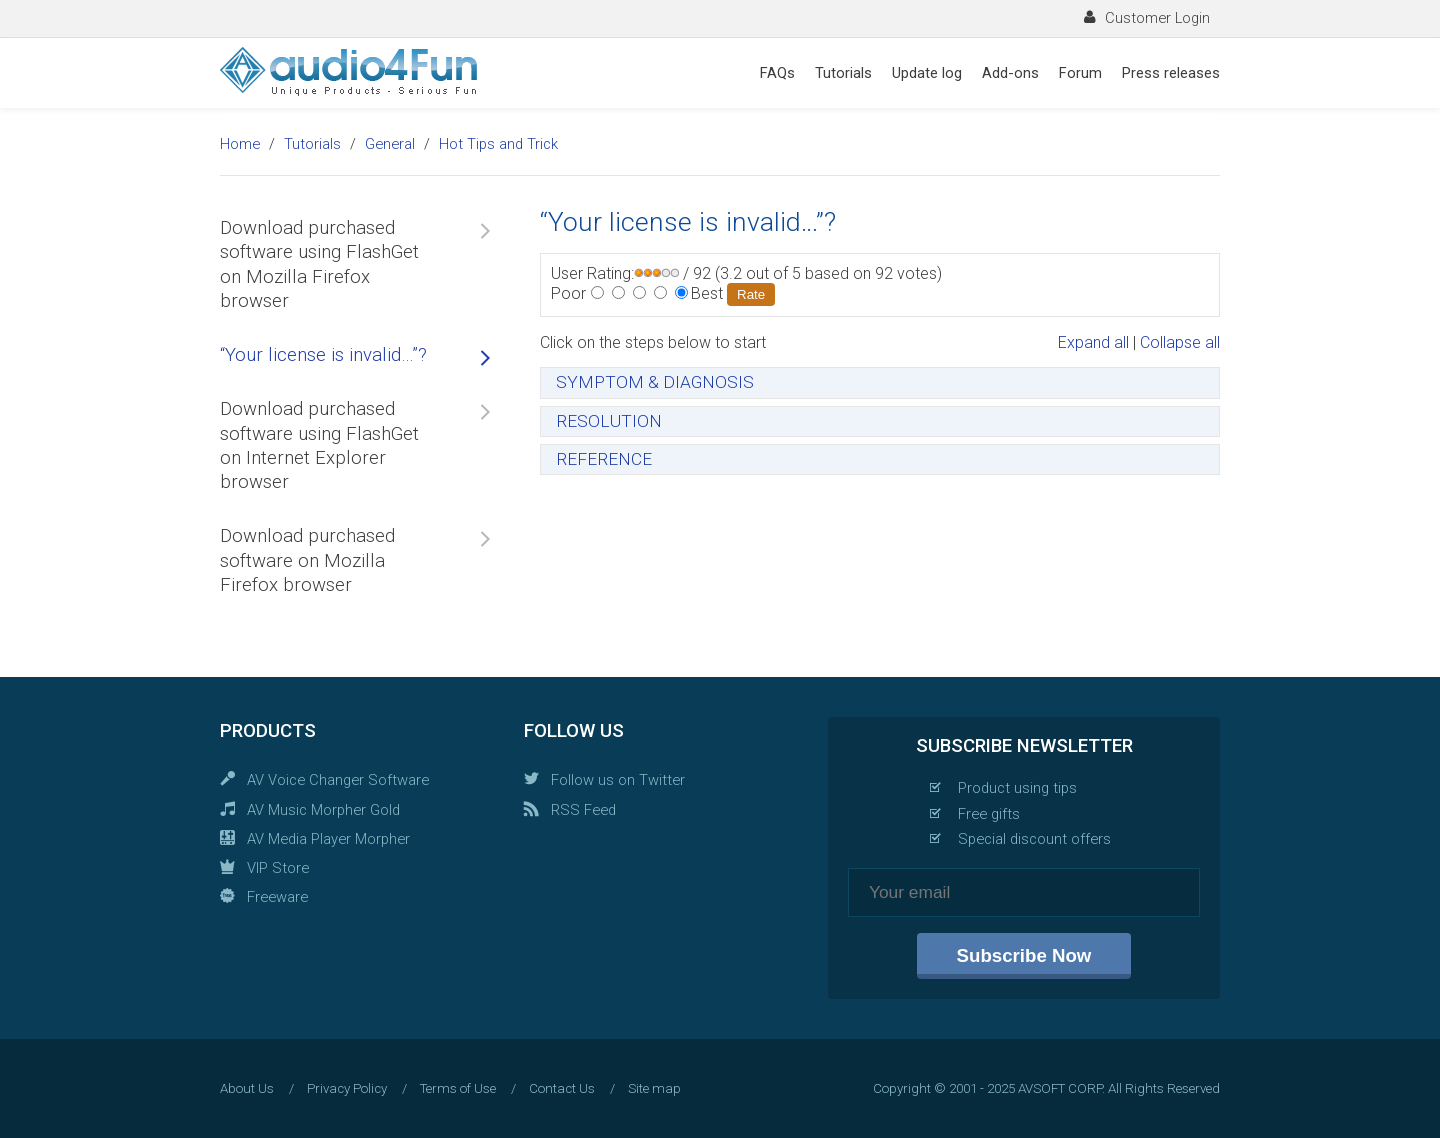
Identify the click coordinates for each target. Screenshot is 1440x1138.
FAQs (777, 73)
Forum (1080, 73)
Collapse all (1180, 342)
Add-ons (1010, 73)
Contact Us (562, 1088)
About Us (247, 1088)
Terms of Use (458, 1088)
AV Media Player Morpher (328, 839)
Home (240, 144)
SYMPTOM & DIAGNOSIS (655, 382)
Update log (927, 73)
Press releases (1171, 73)
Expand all (1093, 342)
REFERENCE (604, 459)
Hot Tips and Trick (498, 144)
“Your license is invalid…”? (323, 355)
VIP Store (278, 868)
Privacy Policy (347, 1088)
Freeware (277, 897)
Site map (654, 1088)
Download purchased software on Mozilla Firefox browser (307, 560)
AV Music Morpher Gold (323, 810)
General (390, 144)
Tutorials (843, 73)
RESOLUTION (609, 421)
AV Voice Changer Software (338, 780)
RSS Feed (583, 810)
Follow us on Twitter (618, 780)
